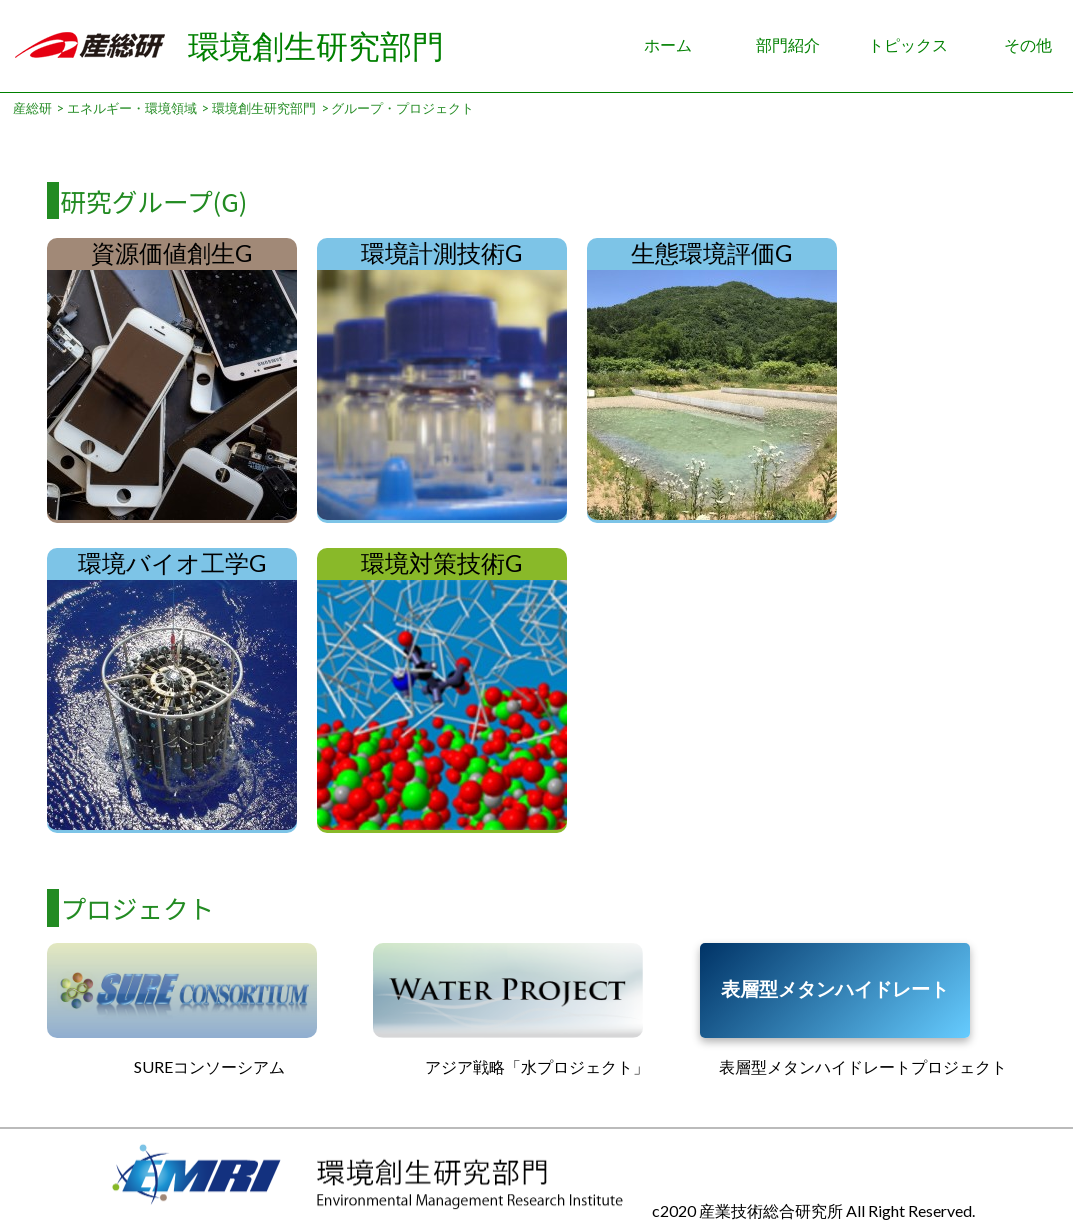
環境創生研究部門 (316, 45)
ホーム (668, 44)
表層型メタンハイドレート (835, 988)
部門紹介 (788, 44)
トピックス (908, 44)
